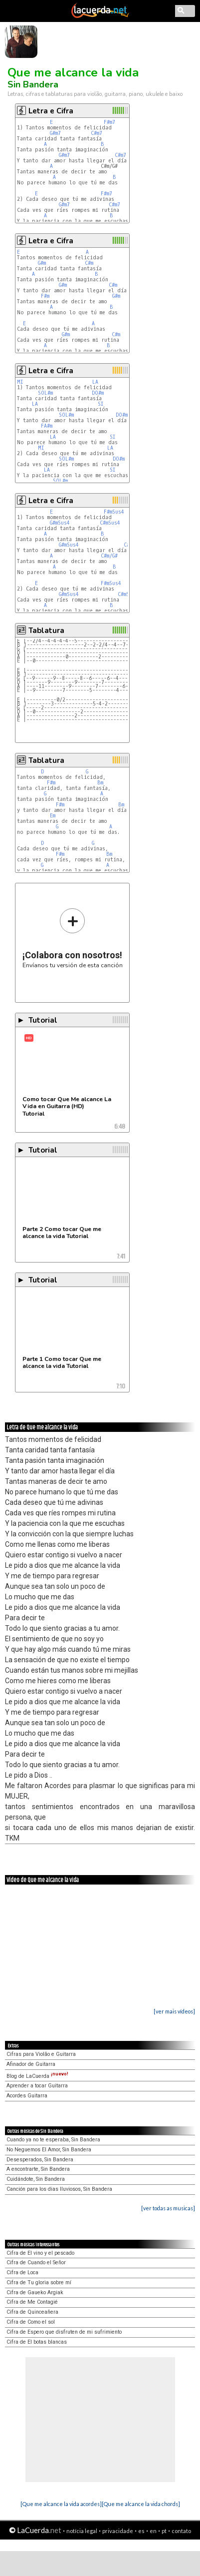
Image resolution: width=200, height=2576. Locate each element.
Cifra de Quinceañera (32, 2312)
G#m (42, 263)
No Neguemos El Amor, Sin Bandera (48, 2149)
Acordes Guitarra (26, 2095)
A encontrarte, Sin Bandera (38, 2169)
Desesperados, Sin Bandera (39, 2159)
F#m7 (109, 122)
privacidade (117, 2531)
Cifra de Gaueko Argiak (34, 2292)
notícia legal (81, 2531)
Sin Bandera (32, 84)
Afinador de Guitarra (30, 2064)
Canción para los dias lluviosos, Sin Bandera (59, 2189)
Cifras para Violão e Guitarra (41, 2054)
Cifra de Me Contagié (32, 2302)
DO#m (98, 393)
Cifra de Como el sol (30, 2322)
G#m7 (55, 133)
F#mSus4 (114, 512)
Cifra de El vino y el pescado (40, 2253)
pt (164, 2531)
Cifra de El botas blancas (36, 2342)
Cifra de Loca (22, 2272)
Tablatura (46, 631)
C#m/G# (109, 556)
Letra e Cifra (50, 111)
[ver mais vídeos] (174, 2011)
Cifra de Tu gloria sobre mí (38, 2282)
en (153, 2531)
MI (20, 382)
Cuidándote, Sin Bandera (35, 2179)
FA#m (46, 426)
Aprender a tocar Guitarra (37, 2085)
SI (101, 404)
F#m (45, 296)
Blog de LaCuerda (37, 2076)
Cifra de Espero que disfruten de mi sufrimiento (64, 2332)
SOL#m (45, 393)
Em (52, 815)
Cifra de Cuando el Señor (36, 2262)
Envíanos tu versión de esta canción (72, 938)
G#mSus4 (60, 523)
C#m (89, 263)
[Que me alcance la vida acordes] (61, 2504)
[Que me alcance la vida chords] (141, 2504)
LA (95, 382)
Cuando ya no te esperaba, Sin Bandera (53, 2139)
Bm (100, 782)
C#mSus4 (110, 523)
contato (181, 2531)
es (141, 2531)
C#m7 (96, 133)
